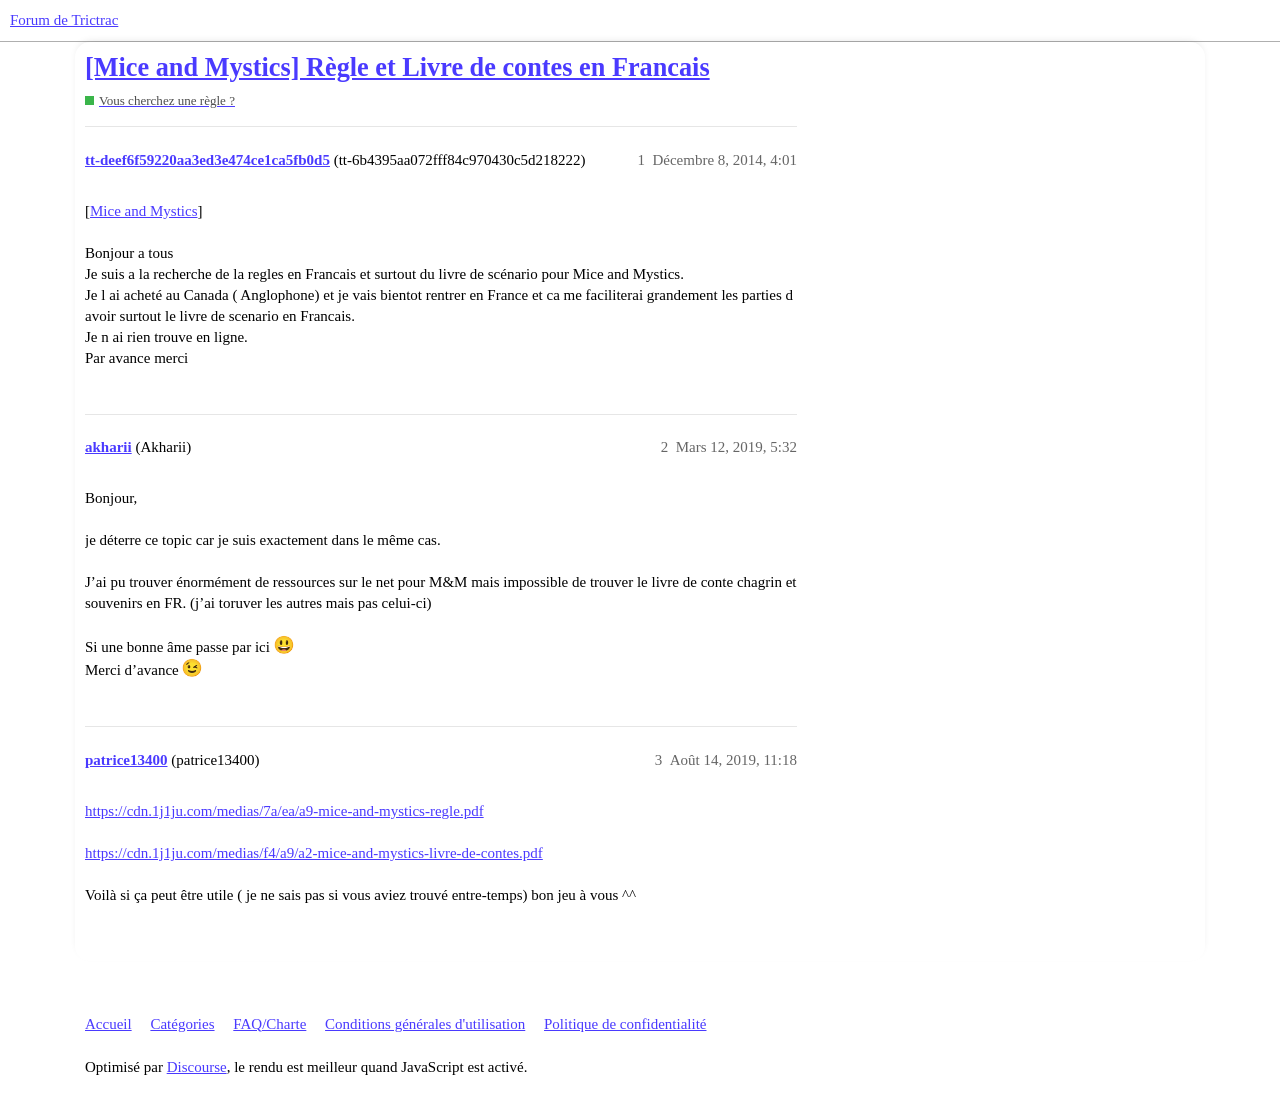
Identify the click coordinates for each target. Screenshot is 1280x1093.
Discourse (197, 1067)
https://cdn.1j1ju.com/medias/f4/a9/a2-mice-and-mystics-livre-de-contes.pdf (314, 853)
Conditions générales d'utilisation (425, 1024)
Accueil (108, 1024)
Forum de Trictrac (64, 20)
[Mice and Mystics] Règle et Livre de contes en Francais (397, 67)
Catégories (182, 1024)
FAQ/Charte (269, 1024)
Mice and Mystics (143, 211)
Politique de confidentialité (625, 1024)
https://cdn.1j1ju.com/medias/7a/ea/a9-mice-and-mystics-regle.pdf (284, 811)
